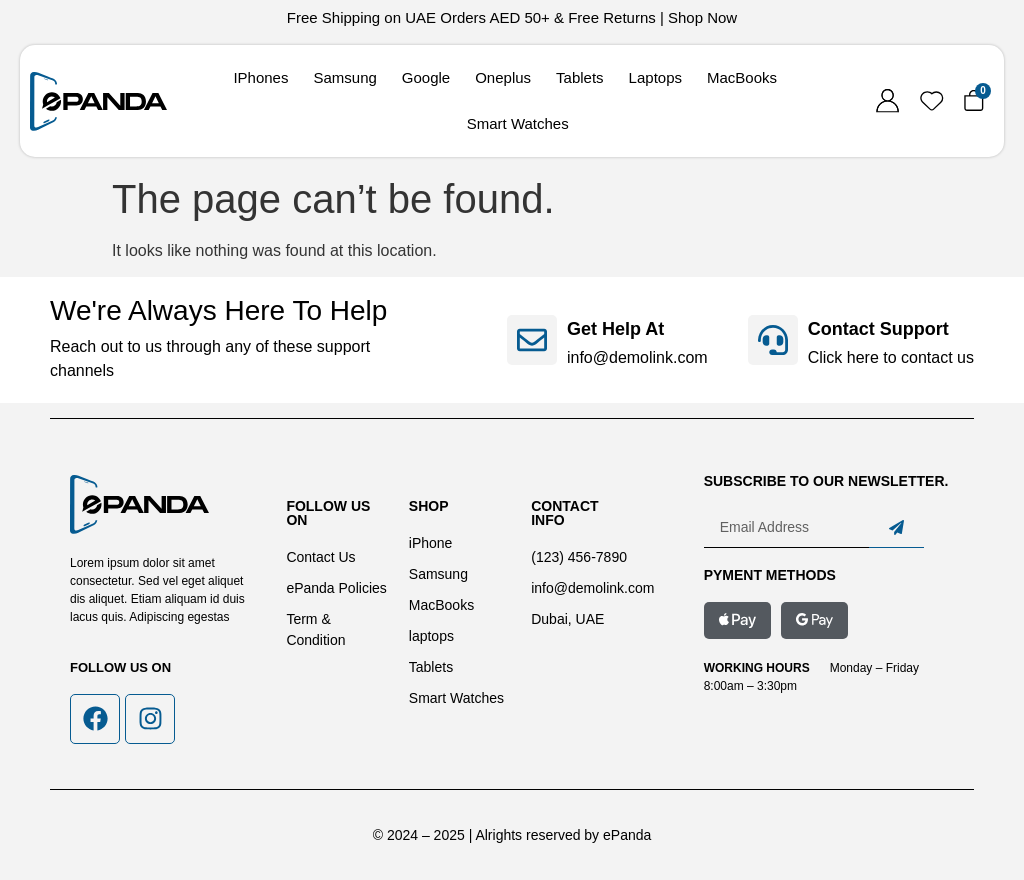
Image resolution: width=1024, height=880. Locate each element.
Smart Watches (518, 123)
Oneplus (503, 77)
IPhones (260, 77)
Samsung (344, 77)
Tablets (580, 77)
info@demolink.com (637, 357)
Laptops (655, 77)
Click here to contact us (891, 357)
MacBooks (742, 77)
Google (426, 77)
